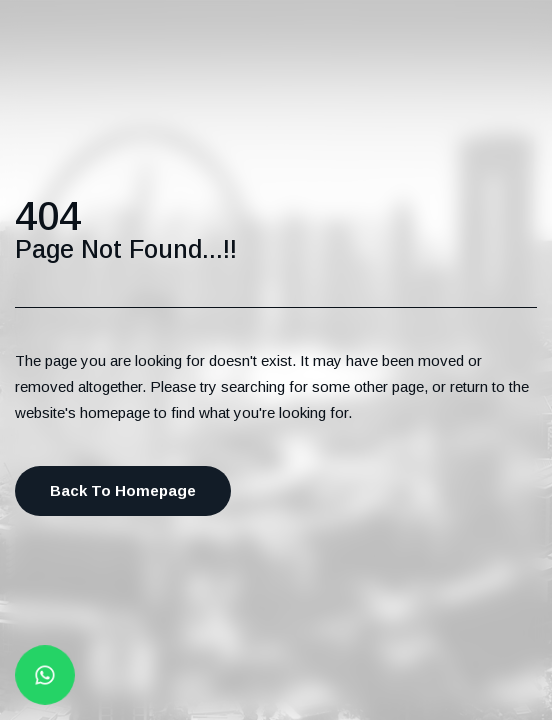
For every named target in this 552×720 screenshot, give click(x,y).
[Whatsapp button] (45, 675)
